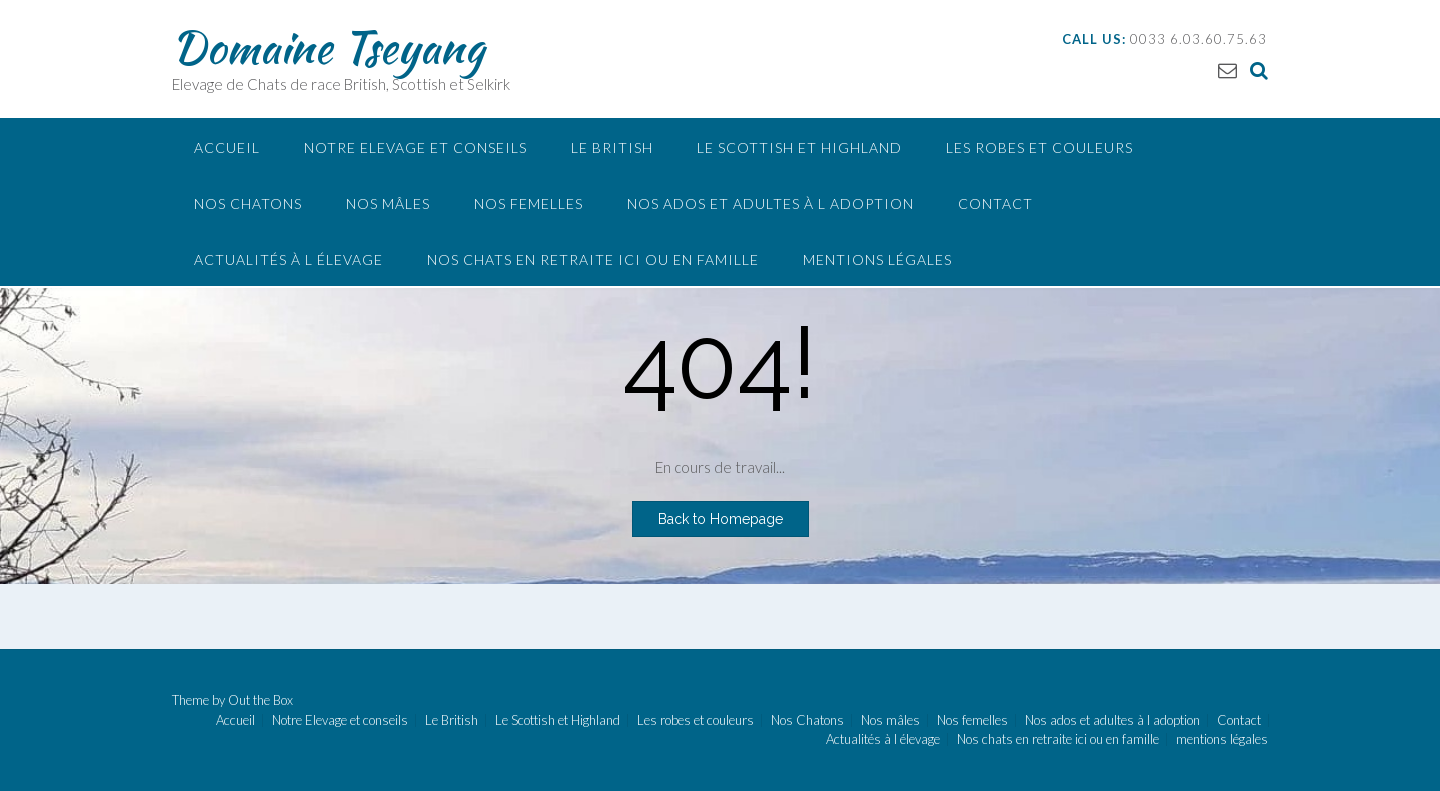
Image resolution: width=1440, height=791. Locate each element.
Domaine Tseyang (328, 47)
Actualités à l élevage (288, 259)
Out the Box (260, 700)
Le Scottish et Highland (799, 147)
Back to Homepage (720, 519)
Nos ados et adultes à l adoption (770, 203)
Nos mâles (388, 203)
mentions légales (877, 259)
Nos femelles (528, 203)
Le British (612, 147)
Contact (995, 203)
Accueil (227, 147)
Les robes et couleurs (1039, 147)
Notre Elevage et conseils (415, 147)
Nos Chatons (248, 203)
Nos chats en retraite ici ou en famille (593, 259)
